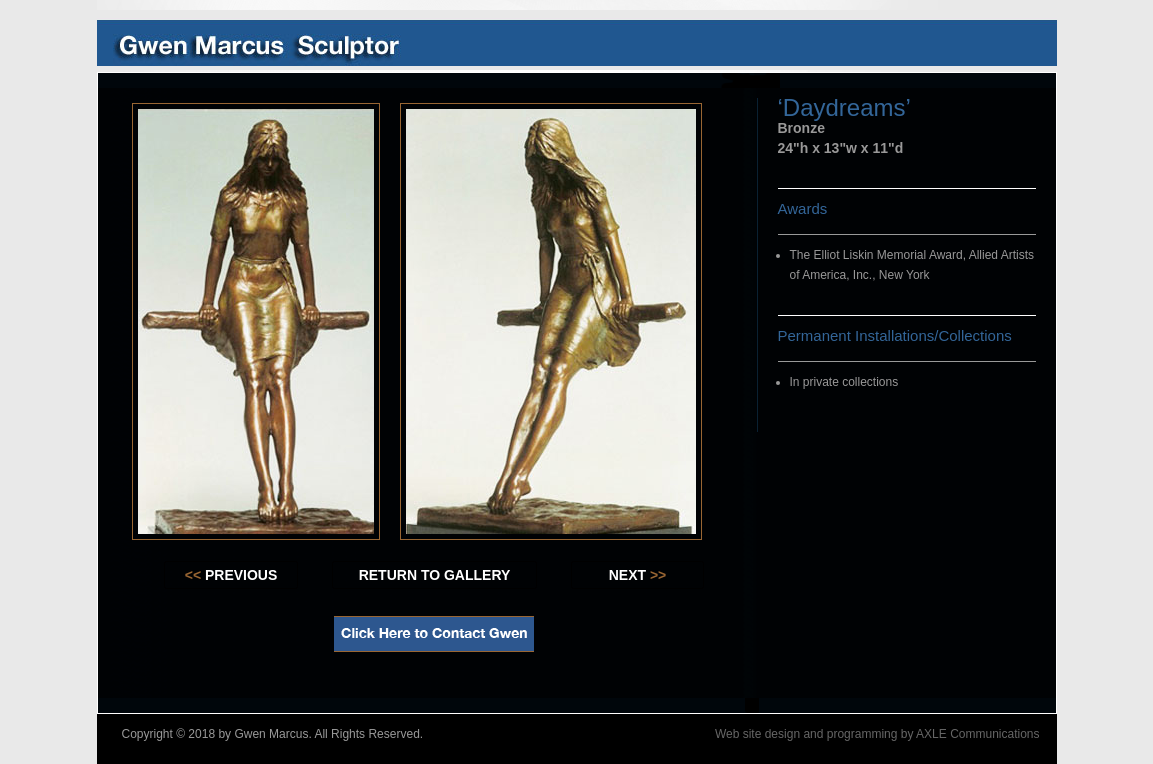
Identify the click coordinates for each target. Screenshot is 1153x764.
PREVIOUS (231, 575)
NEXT (638, 575)
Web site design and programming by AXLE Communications (877, 734)
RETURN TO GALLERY (435, 575)
